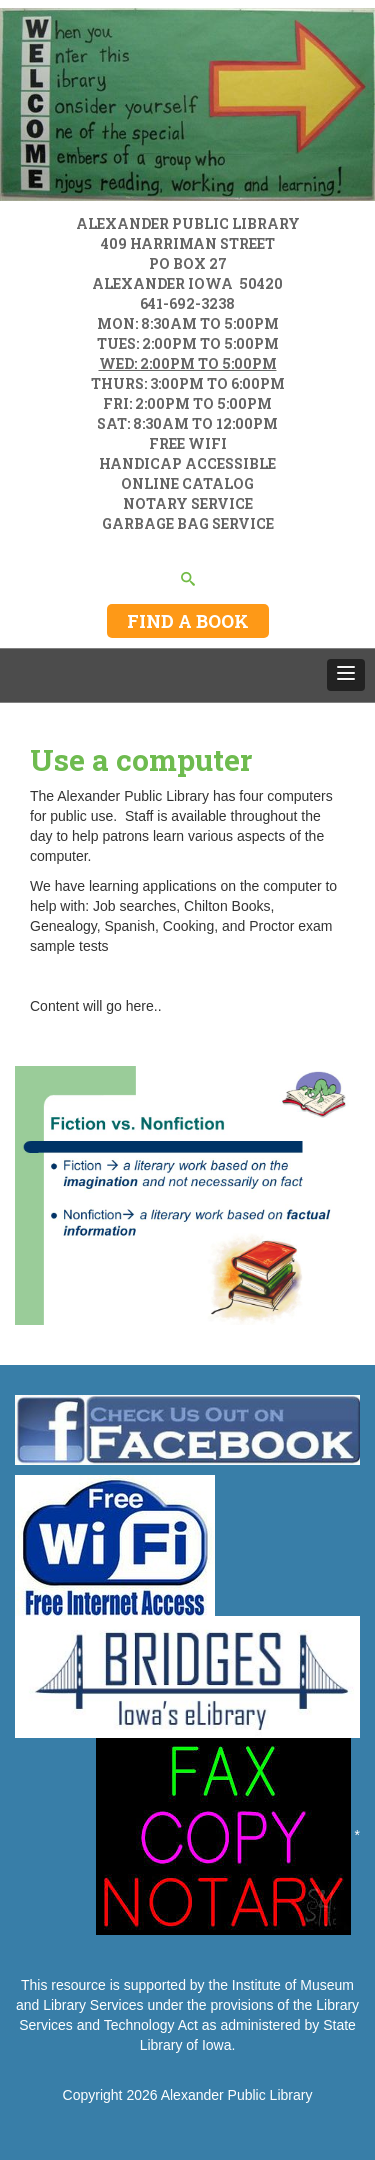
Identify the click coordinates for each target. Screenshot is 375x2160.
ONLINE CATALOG (187, 483)
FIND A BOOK (188, 621)
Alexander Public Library (237, 2095)
